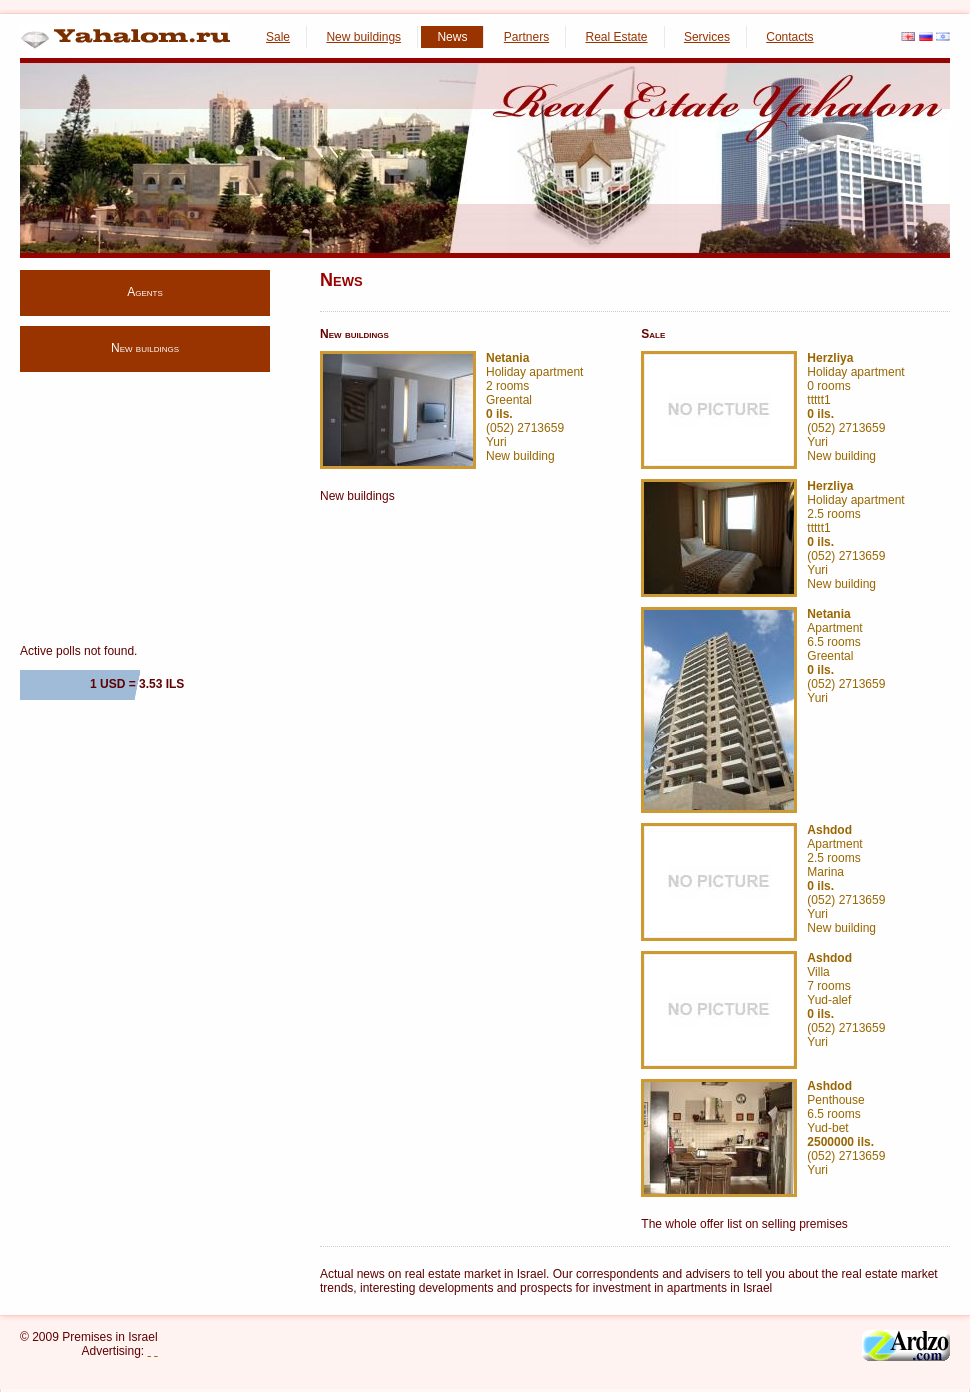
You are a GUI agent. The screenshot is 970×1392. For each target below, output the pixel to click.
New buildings (363, 37)
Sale (278, 37)
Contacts (789, 37)
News (452, 37)
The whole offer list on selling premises (744, 1224)
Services (707, 37)
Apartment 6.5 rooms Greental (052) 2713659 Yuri (846, 656)
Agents (145, 292)
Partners (526, 37)
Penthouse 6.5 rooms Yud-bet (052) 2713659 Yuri (846, 1128)
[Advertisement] (145, 507)
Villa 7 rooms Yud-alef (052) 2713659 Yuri (846, 1000)
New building (520, 456)
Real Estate (617, 37)
